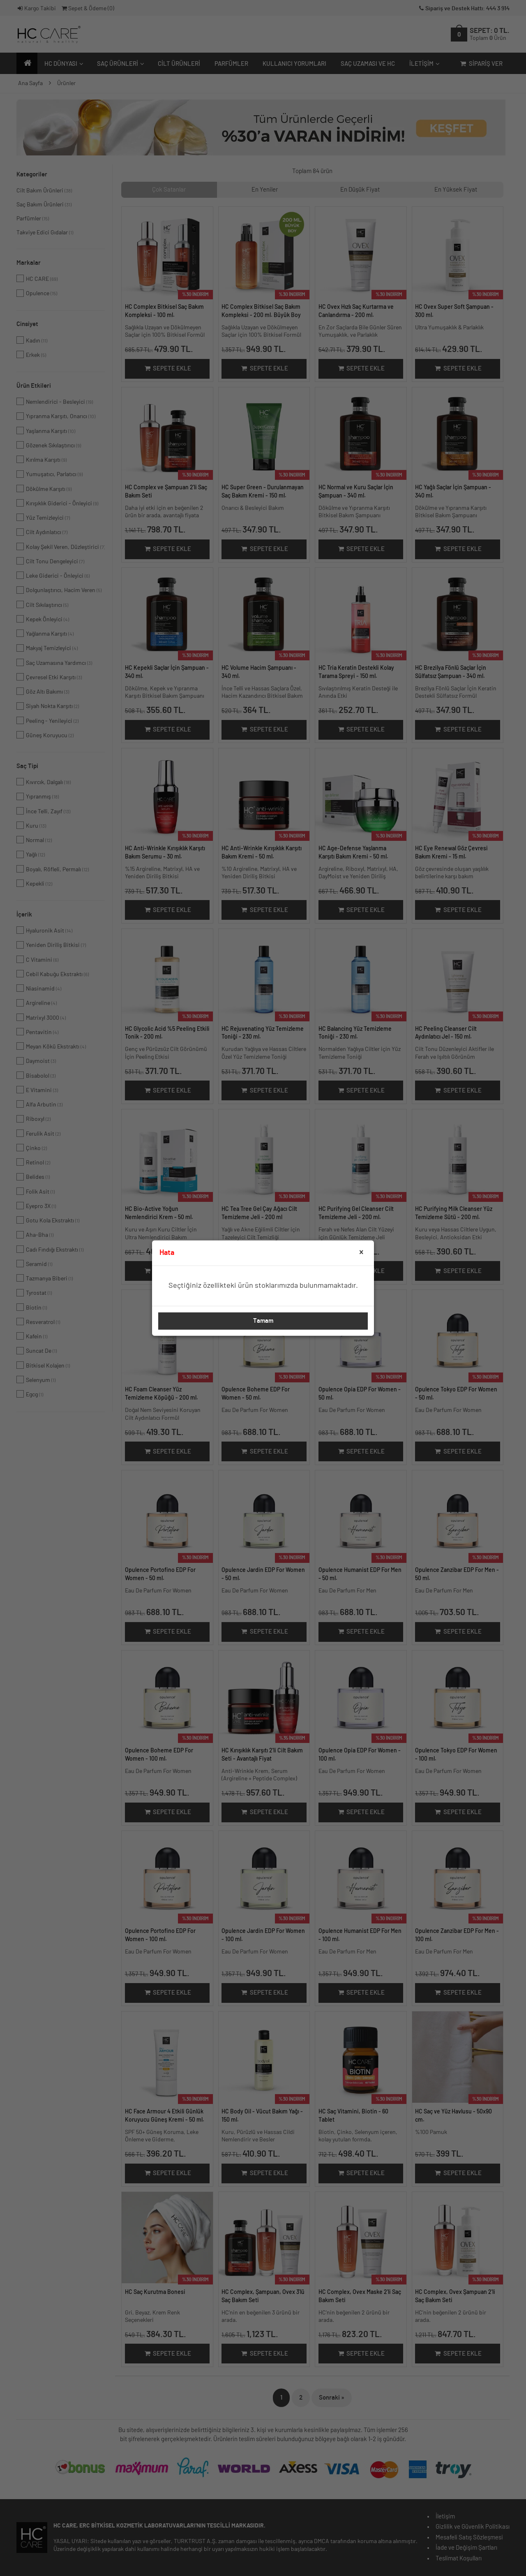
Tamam (263, 1321)
